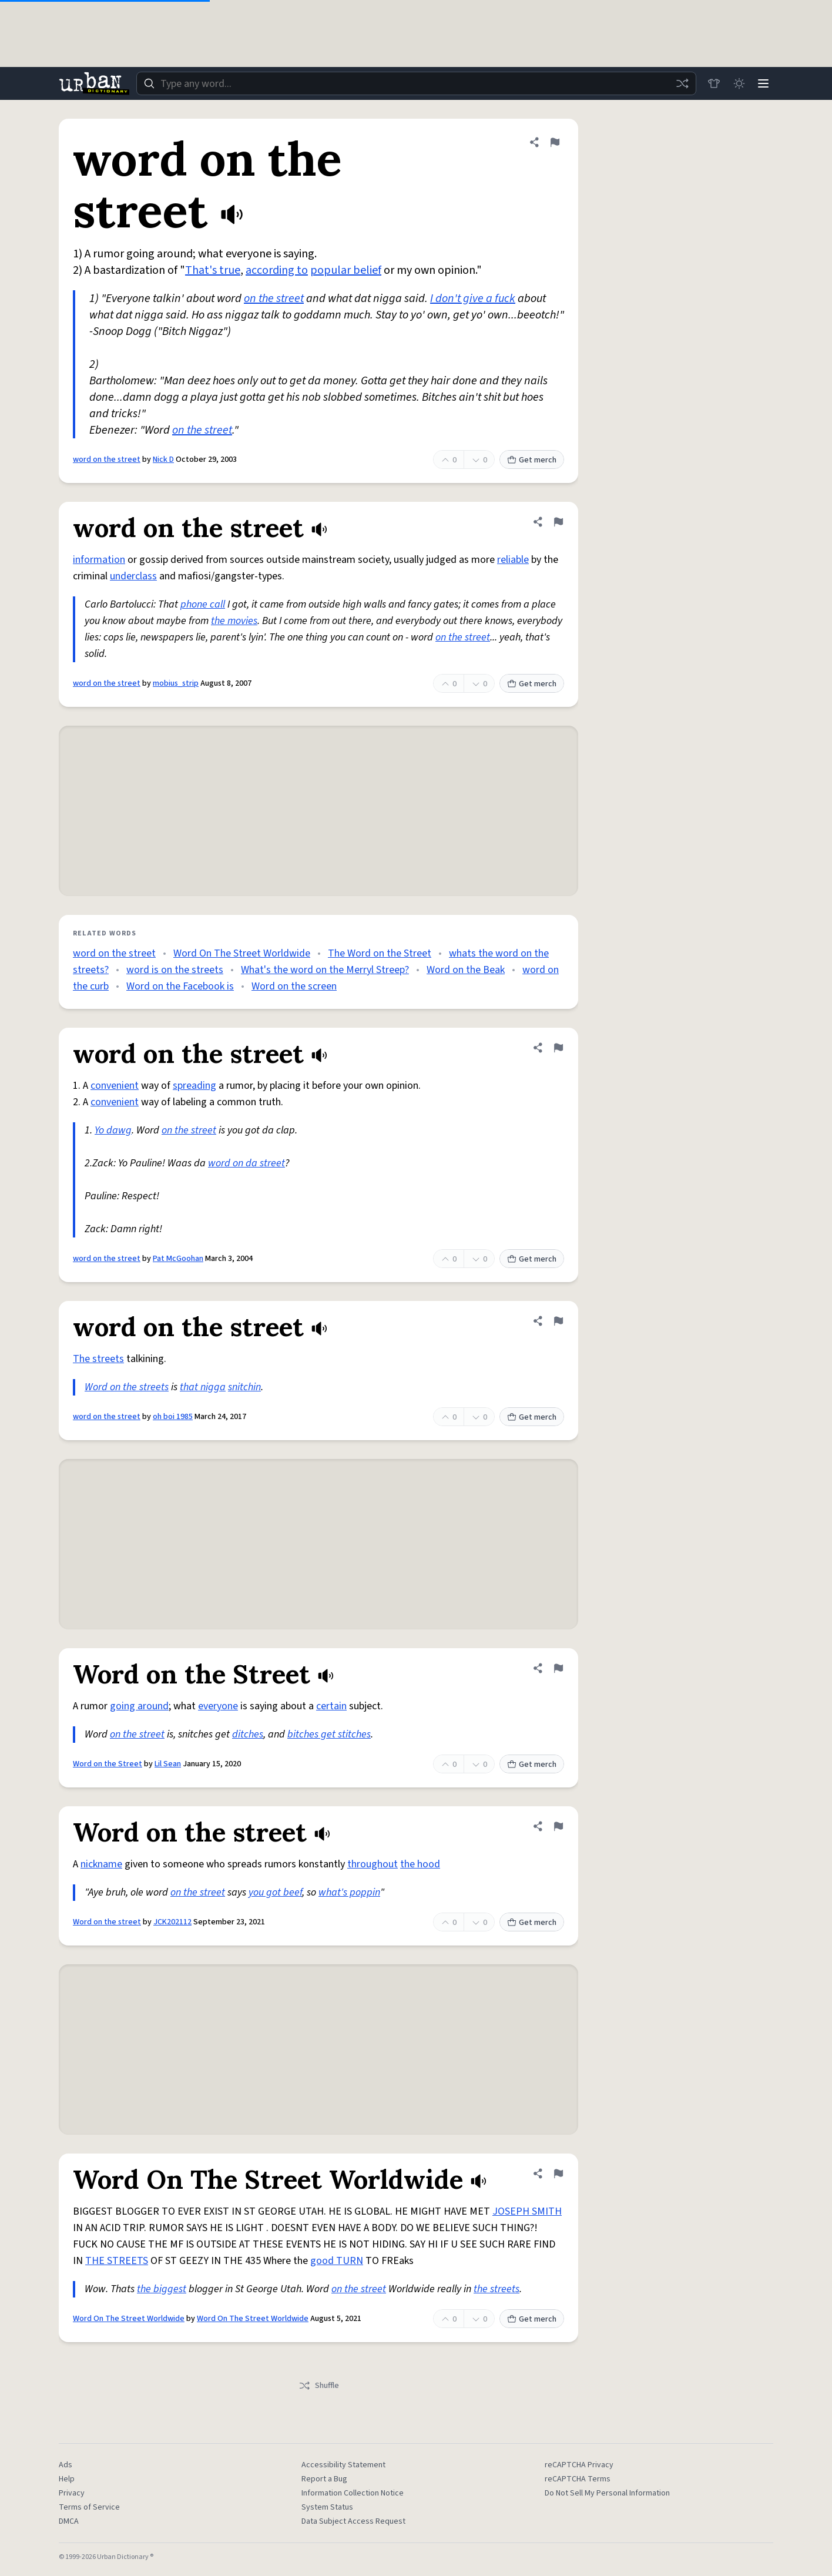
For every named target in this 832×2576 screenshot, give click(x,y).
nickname (101, 1864)
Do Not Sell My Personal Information (607, 2493)
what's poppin (349, 1892)
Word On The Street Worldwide (241, 953)
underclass (133, 576)
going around (139, 1706)
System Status (327, 2507)
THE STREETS (116, 2260)
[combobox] (414, 83)
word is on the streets (174, 969)
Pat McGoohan (178, 1258)
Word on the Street (107, 1764)
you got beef (275, 1892)
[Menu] (762, 83)
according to (277, 270)
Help (67, 2479)
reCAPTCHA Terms (577, 2479)
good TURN (336, 2260)
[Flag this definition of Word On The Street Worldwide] (558, 2173)
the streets (496, 2289)
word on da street (246, 1163)
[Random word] (679, 83)
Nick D (163, 459)
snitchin (244, 1387)
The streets (98, 1358)
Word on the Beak (466, 969)
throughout (372, 1864)
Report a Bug (324, 2479)
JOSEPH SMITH (527, 2211)
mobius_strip (176, 683)
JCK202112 (172, 1922)
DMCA (69, 2521)
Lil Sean (168, 1764)
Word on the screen (294, 986)
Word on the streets (127, 1387)
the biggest (161, 2289)
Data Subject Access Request (353, 2521)
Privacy (72, 2493)
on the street (274, 298)
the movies (234, 620)
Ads (65, 2465)
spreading (194, 1085)
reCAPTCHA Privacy (579, 2465)
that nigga (203, 1387)
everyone (218, 1706)
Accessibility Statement (343, 2465)
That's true (212, 270)
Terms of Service (89, 2507)
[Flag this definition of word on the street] (554, 142)
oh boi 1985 (173, 1417)
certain (331, 1706)
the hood (420, 1864)
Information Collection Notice (352, 2493)
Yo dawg (113, 1130)
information (99, 559)
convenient (114, 1085)
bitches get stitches (329, 1734)
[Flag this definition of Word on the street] (558, 1826)
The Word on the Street (379, 953)
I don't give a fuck (472, 298)
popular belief (345, 270)
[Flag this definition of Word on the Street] (558, 1668)
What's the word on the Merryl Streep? (325, 969)
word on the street (106, 459)
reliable (513, 559)
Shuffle (318, 2385)
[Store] (711, 83)
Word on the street (107, 1922)
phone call (202, 604)
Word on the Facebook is (180, 986)
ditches (247, 1734)
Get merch (531, 460)
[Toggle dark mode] (736, 83)
